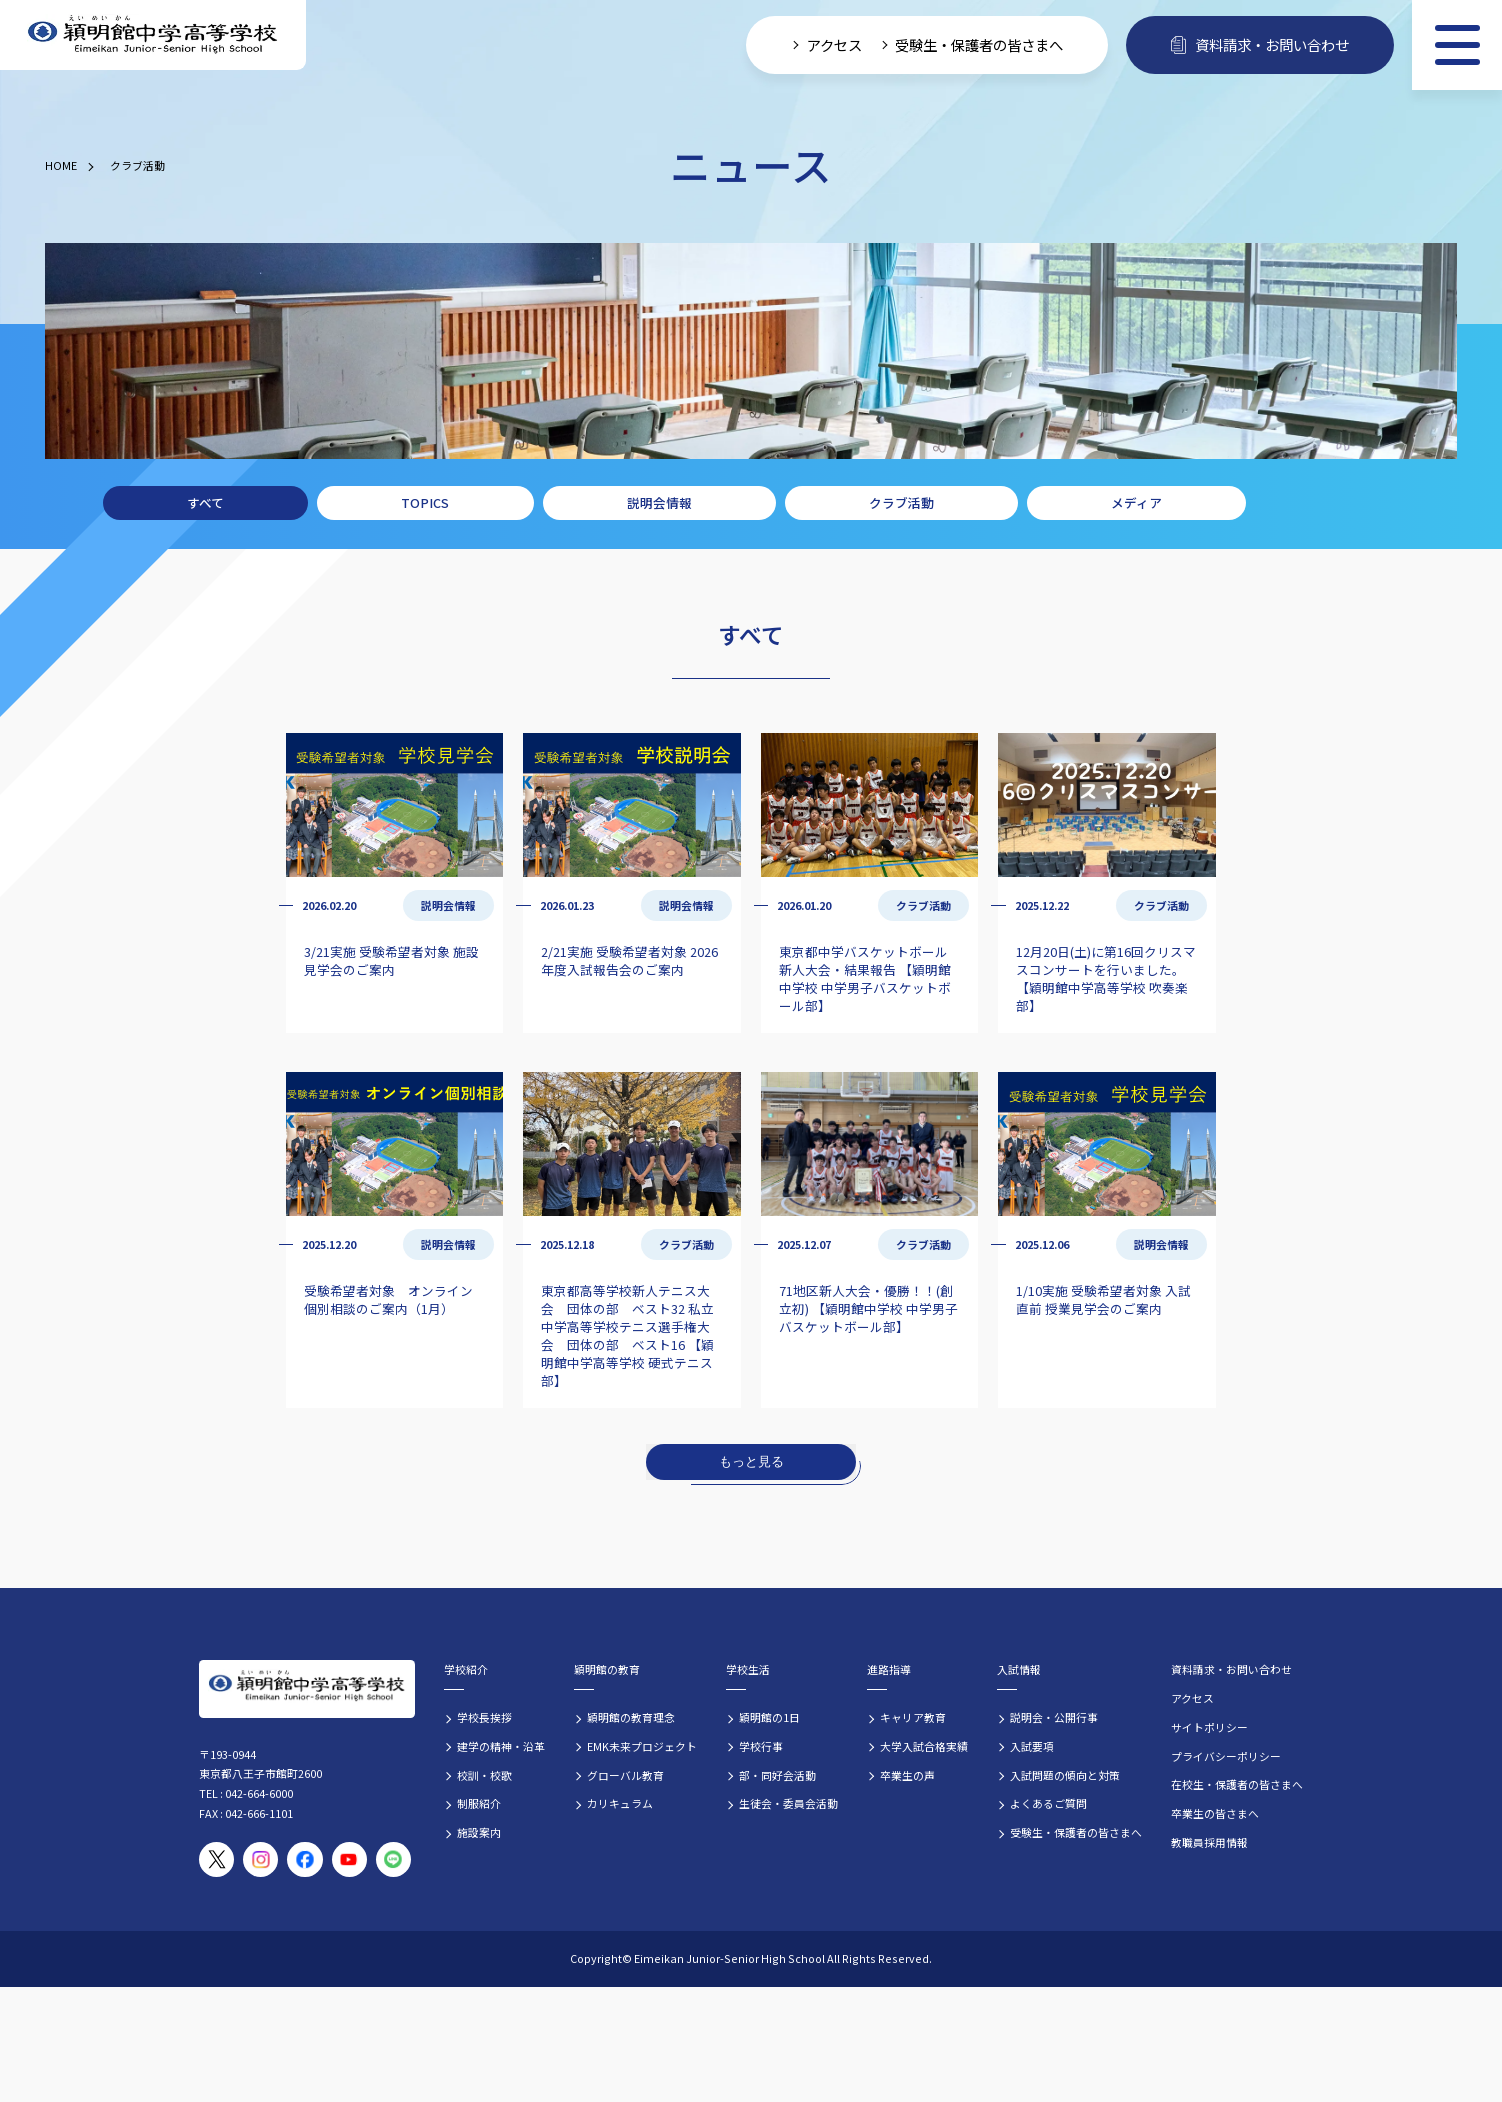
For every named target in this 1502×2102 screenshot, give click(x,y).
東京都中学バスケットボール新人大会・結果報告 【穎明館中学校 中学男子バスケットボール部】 (865, 978)
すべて (205, 502)
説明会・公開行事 (1054, 1717)
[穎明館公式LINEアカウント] (393, 1859)
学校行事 (761, 1746)
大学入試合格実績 (924, 1746)
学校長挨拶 (484, 1717)
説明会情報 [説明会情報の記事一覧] (448, 905)
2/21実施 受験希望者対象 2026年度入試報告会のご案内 (629, 960)
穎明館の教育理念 (631, 1717)
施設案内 (479, 1832)
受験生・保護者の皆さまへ (1076, 1832)
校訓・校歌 (484, 1775)
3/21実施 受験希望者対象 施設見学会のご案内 (391, 960)
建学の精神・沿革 (501, 1746)
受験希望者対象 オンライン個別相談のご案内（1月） (388, 1299)
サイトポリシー (1209, 1727)
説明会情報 (659, 502)
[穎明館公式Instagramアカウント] (260, 1859)
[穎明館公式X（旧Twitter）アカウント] (216, 1859)
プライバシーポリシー (1226, 1756)
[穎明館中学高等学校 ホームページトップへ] (153, 35)
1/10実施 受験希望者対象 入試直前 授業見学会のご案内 (1103, 1299)
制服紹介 (479, 1803)
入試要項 (1032, 1746)
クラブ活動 (137, 165)
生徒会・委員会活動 (788, 1803)
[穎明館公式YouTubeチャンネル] (349, 1859)
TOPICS (425, 502)
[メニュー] (1457, 45)
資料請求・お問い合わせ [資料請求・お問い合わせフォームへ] (1260, 44)
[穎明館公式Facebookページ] (304, 1859)
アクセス (1192, 1698)
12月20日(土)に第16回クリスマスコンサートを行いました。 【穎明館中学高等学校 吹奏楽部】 (1106, 978)
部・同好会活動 (777, 1775)
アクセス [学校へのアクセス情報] (834, 44)
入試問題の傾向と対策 (1065, 1775)
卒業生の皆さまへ (1215, 1813)
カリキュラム (620, 1803)
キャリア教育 (913, 1717)
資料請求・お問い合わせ (1231, 1669)
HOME (61, 165)
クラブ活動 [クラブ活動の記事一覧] (923, 905)
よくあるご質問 (1048, 1803)
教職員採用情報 (1209, 1842)
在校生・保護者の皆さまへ (1237, 1784)
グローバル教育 (625, 1775)
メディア (1136, 502)
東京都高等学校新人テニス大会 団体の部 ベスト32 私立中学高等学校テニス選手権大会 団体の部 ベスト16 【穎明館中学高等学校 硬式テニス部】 (627, 1335)
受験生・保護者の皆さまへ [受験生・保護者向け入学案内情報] (979, 44)
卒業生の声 (907, 1775)
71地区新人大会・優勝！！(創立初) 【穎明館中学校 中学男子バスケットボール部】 (868, 1308)
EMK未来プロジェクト (642, 1746)
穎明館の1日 (769, 1717)
